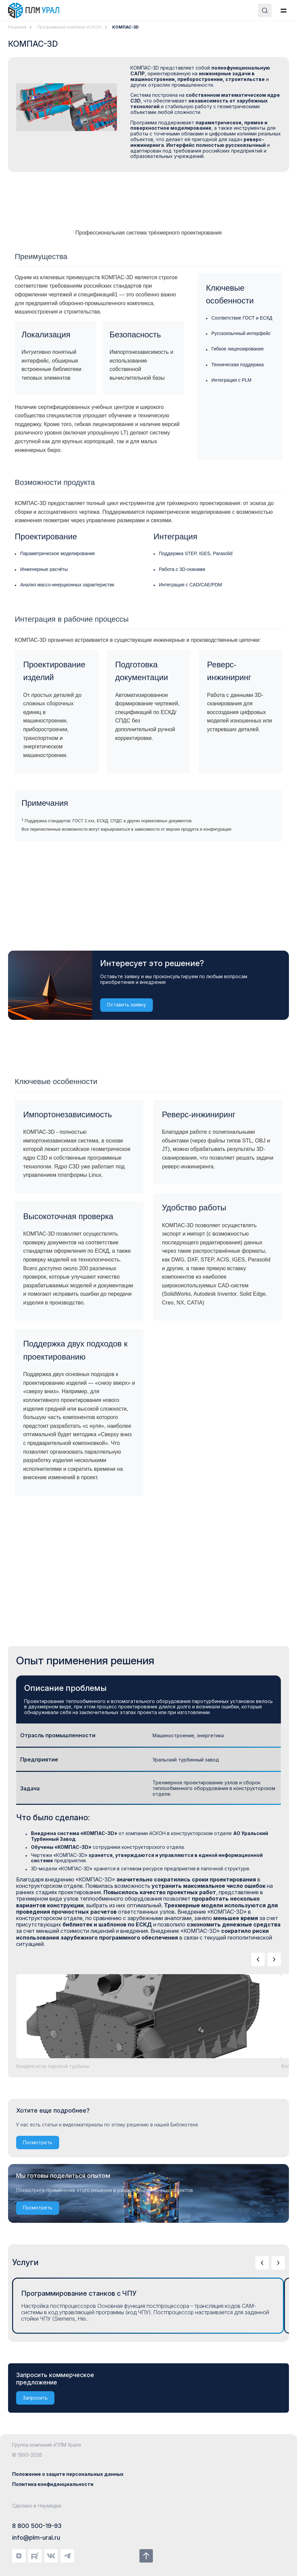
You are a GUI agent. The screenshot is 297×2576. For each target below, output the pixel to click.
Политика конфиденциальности (52, 2484)
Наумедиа (49, 2505)
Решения (17, 27)
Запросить (35, 2398)
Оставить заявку (126, 1004)
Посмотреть (37, 2142)
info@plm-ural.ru (36, 2537)
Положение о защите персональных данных (68, 2474)
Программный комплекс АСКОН (69, 27)
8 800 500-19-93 (36, 2525)
